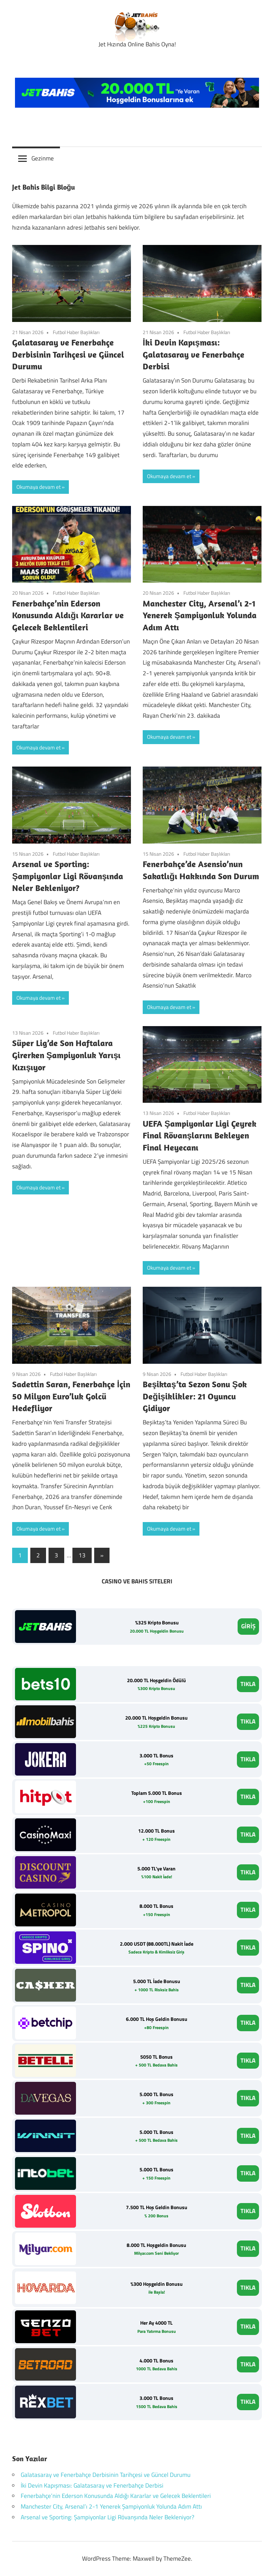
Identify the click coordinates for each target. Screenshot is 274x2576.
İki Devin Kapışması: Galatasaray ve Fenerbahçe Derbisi (193, 354)
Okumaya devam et (38, 487)
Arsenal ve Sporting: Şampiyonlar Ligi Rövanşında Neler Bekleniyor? (67, 876)
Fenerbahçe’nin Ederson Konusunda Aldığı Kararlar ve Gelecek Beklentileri (68, 615)
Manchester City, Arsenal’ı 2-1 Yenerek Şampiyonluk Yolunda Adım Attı (200, 615)
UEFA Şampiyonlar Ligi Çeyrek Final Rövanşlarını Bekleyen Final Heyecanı (200, 1135)
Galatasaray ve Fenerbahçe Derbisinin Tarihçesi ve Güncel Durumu (68, 354)
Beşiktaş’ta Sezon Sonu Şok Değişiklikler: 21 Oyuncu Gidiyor (195, 1396)
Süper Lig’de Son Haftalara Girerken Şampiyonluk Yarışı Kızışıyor (66, 1055)
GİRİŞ (248, 1626)
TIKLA (247, 1684)
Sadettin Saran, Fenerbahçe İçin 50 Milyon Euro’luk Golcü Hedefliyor (71, 1396)
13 (82, 1555)
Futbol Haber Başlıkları (76, 332)
